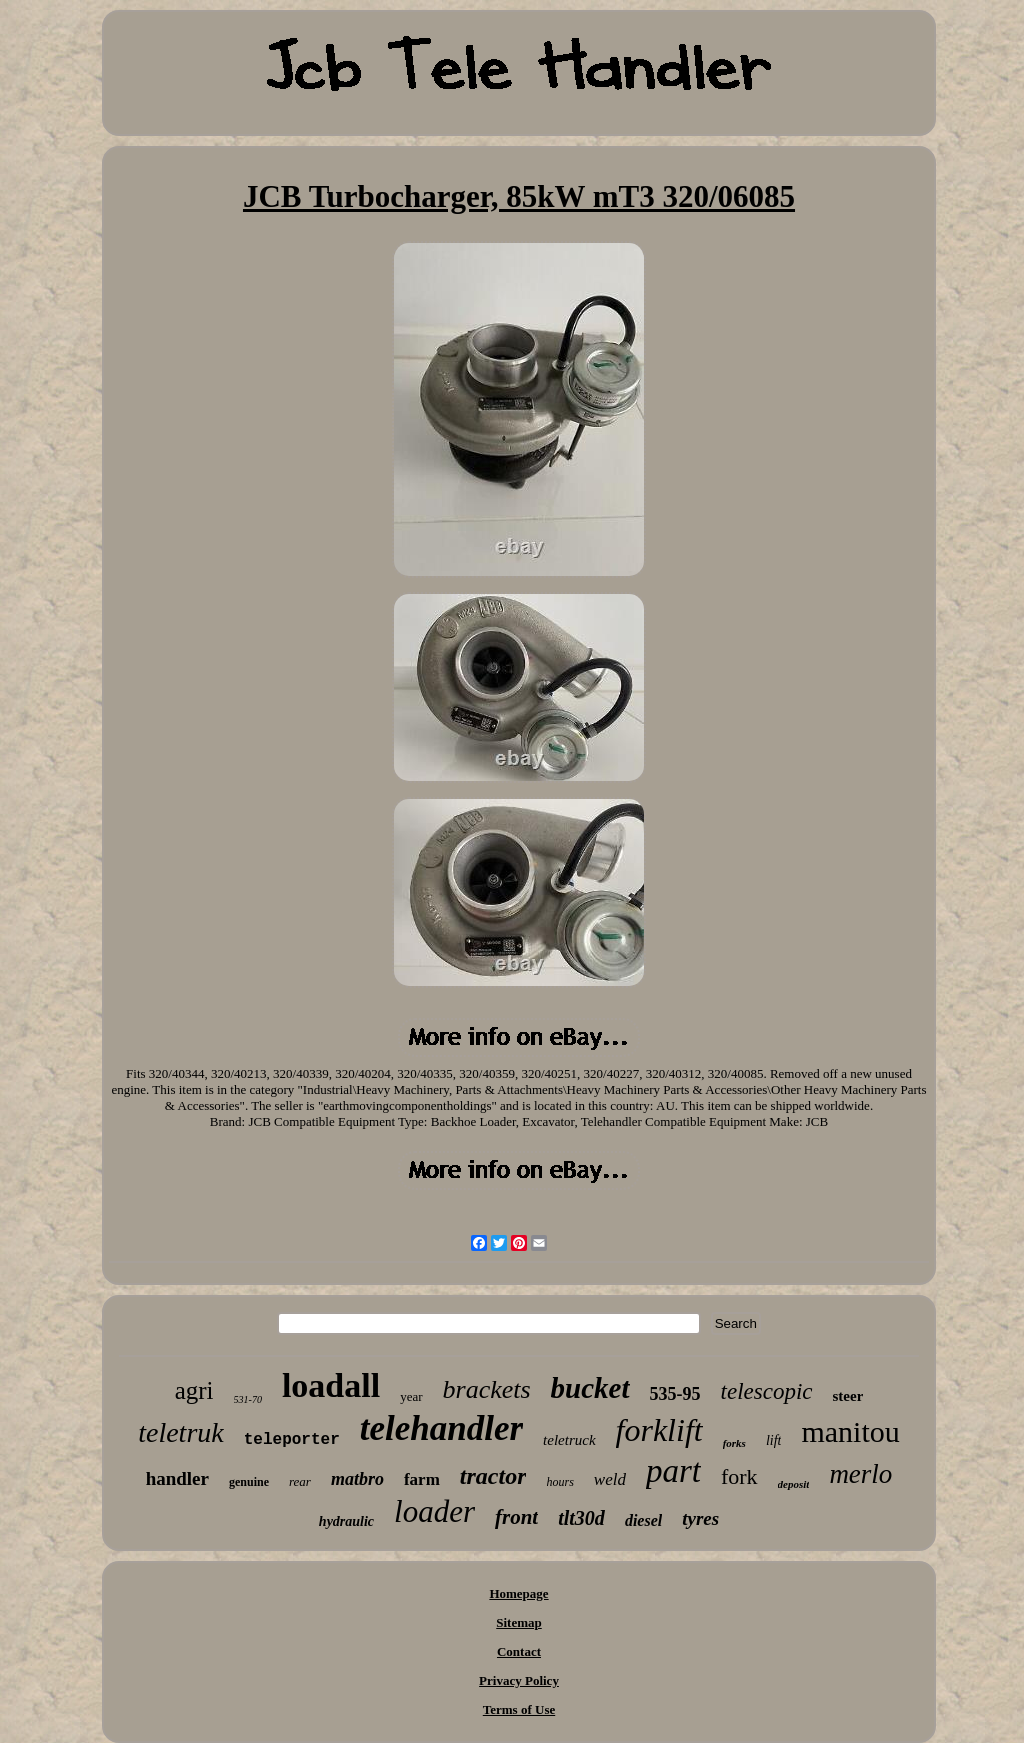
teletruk (181, 1432)
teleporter (292, 1440)
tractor (493, 1476)
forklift (659, 1430)
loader (434, 1511)
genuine (249, 1482)
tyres (700, 1518)
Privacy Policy (519, 1680)
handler (177, 1478)
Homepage (518, 1593)
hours (559, 1482)
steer (848, 1396)
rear (300, 1481)
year (411, 1396)
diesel (643, 1520)
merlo (860, 1474)
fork (739, 1476)
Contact (519, 1651)
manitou (850, 1431)
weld (610, 1479)
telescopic (767, 1391)
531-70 (248, 1399)
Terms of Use (519, 1709)
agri (194, 1390)
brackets (487, 1389)
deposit (794, 1484)
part (673, 1471)
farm (422, 1479)
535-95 (675, 1394)
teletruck (569, 1440)
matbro (357, 1479)
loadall (331, 1385)
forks (734, 1443)
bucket (590, 1388)
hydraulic (346, 1521)
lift (774, 1440)
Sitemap (519, 1622)
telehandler (441, 1428)
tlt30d (581, 1518)
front (516, 1517)
